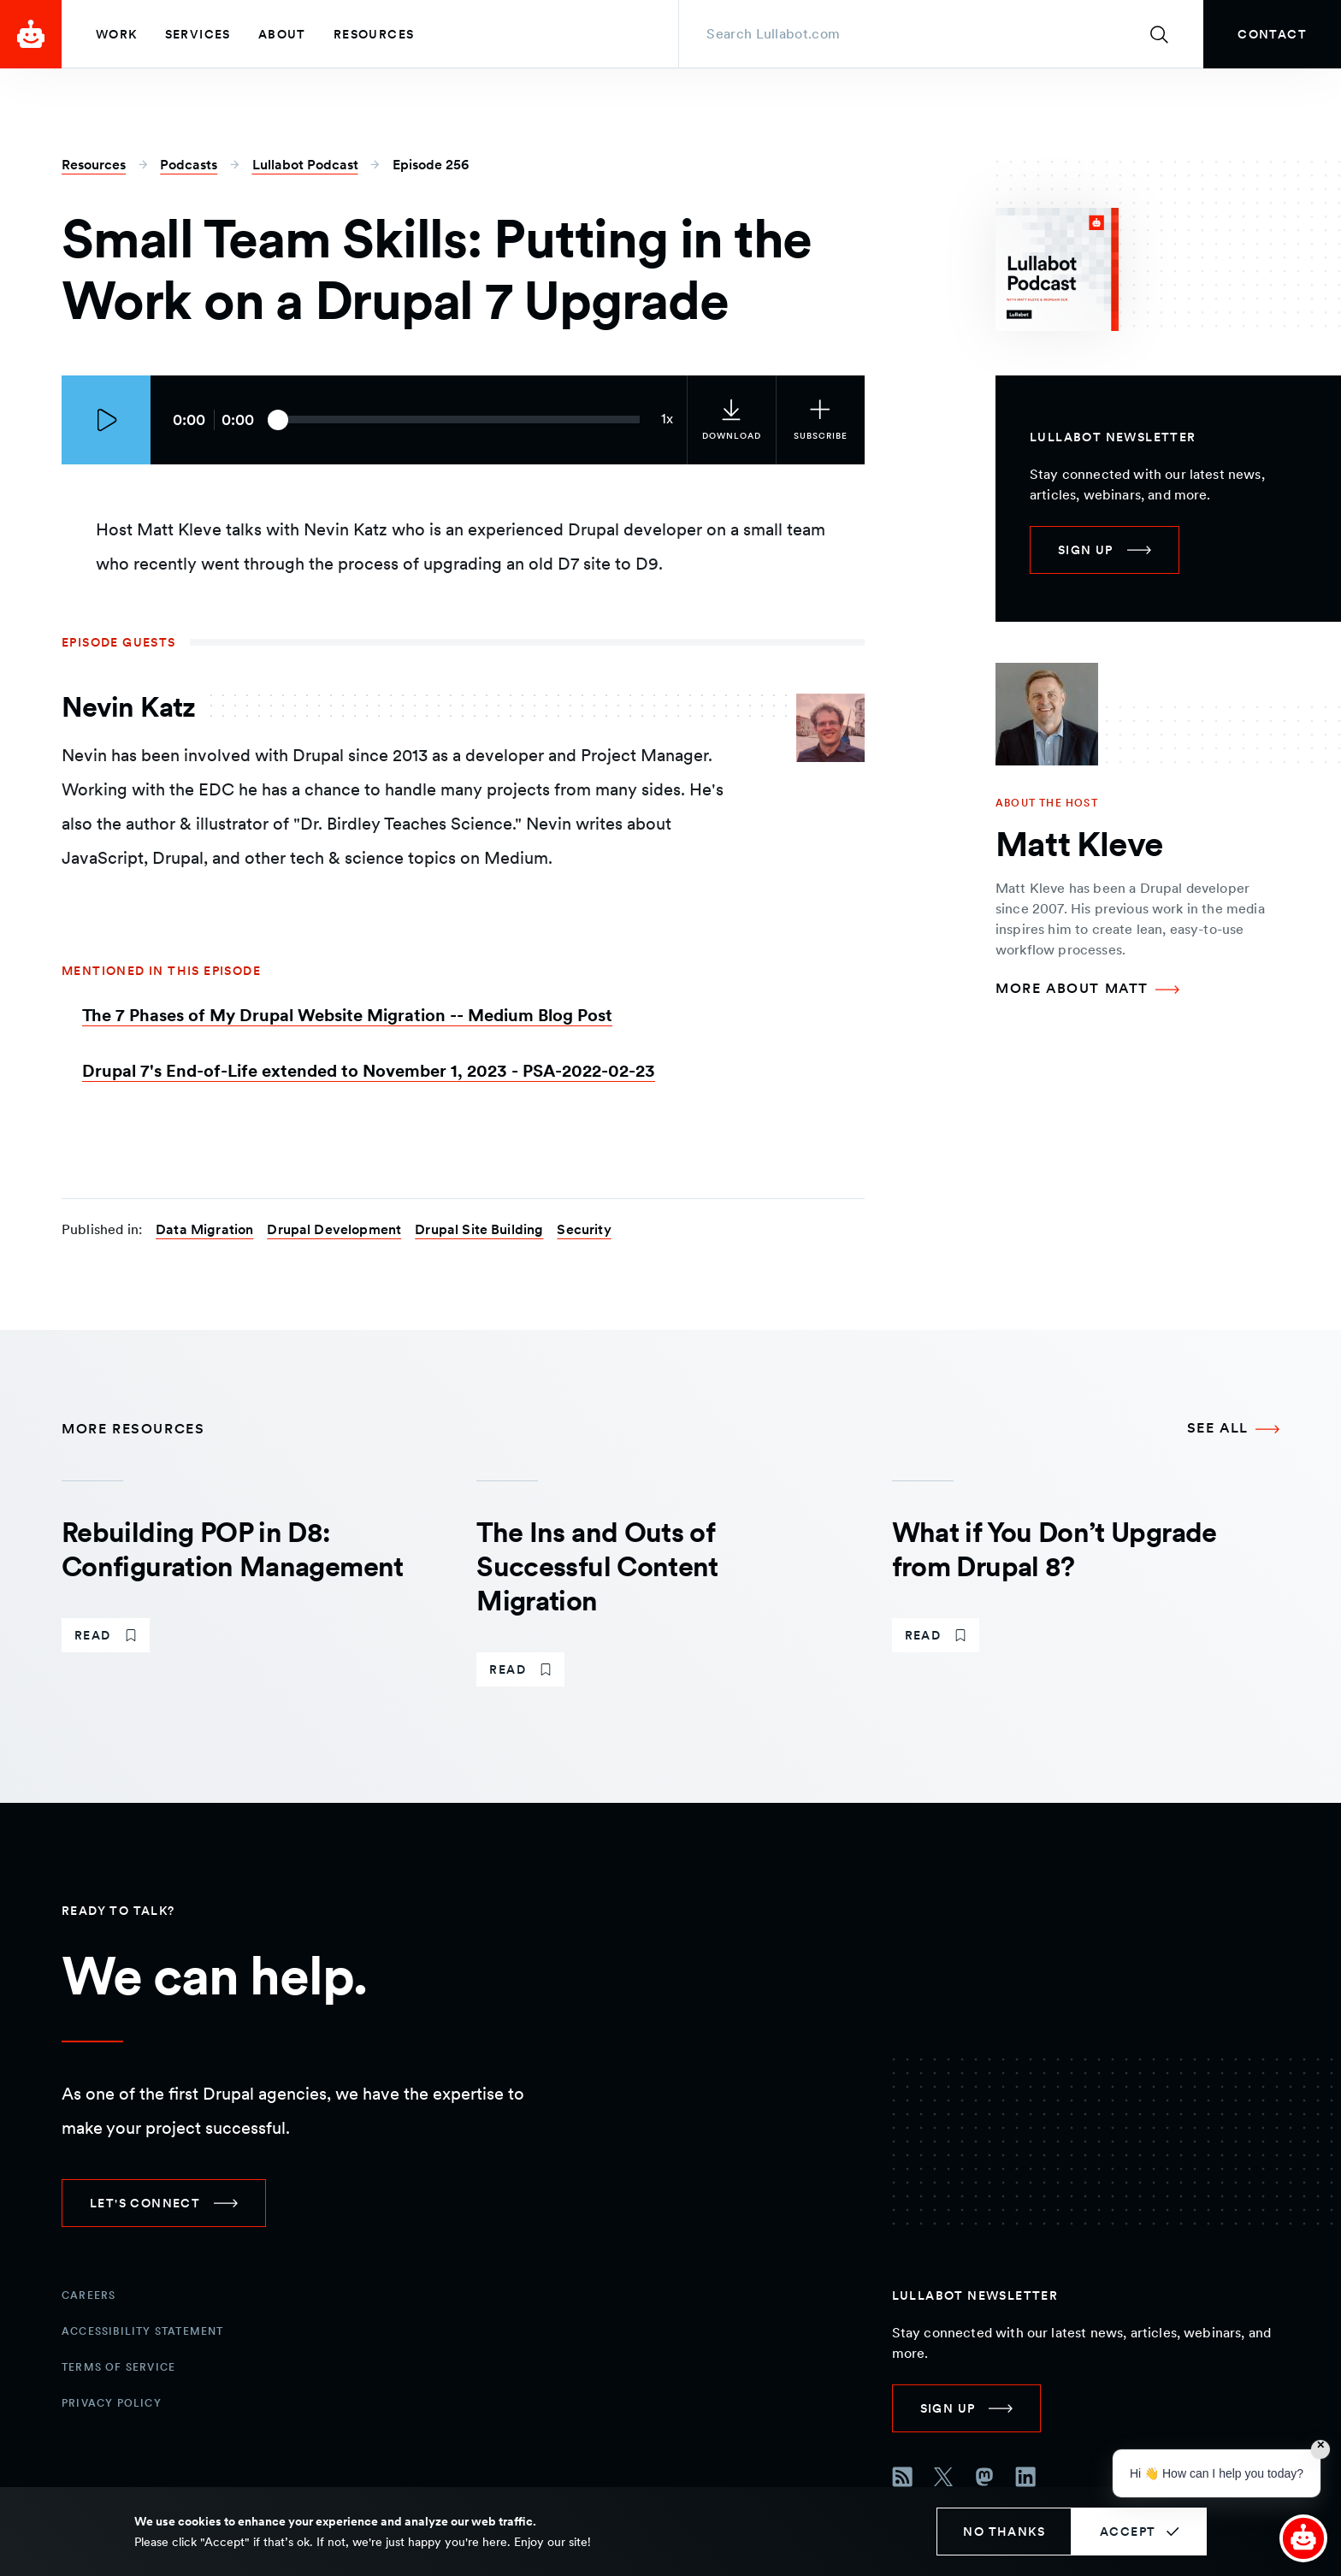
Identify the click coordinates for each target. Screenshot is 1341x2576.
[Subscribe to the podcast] (820, 419)
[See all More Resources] (1233, 1429)
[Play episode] (106, 419)
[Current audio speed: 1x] (667, 419)
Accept (1127, 2531)
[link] (1272, 34)
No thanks (1004, 2531)
